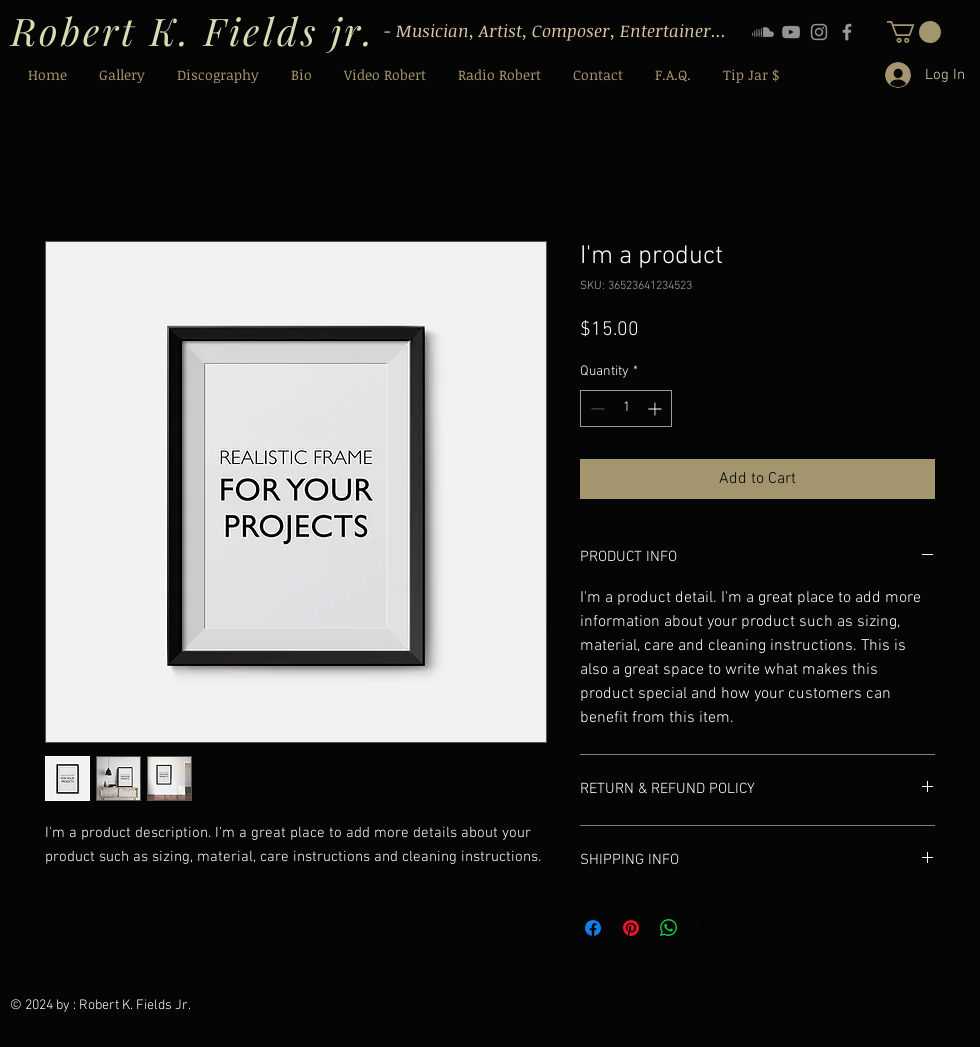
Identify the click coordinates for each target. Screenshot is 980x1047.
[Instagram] (819, 32)
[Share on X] (707, 928)
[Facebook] (847, 32)
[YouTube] (791, 32)
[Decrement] (595, 408)
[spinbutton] (626, 408)
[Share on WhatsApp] (669, 928)
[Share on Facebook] (593, 928)
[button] (914, 32)
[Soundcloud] (763, 32)
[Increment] (656, 408)
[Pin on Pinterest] (631, 928)
